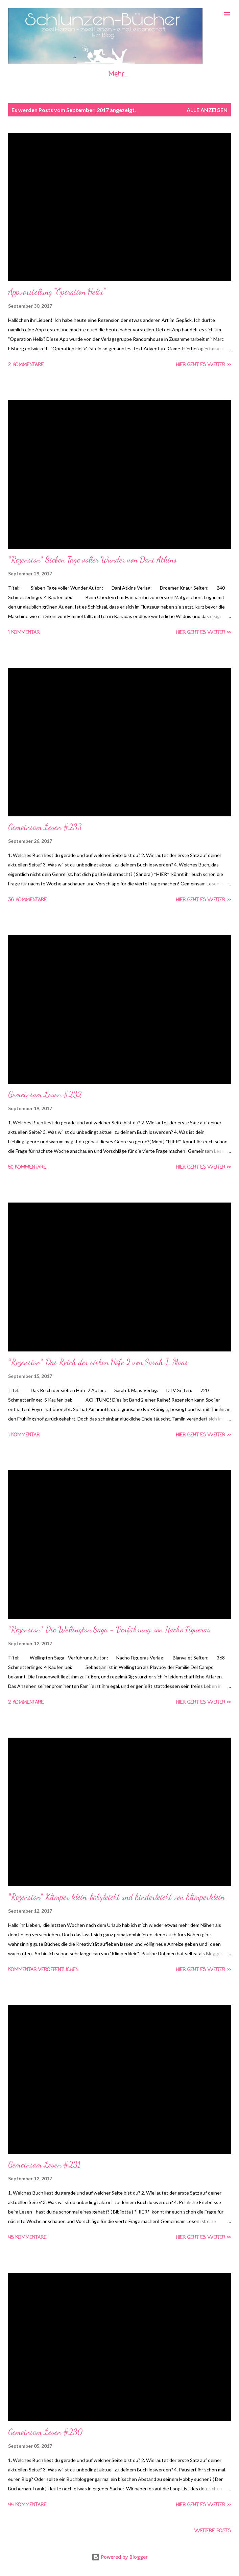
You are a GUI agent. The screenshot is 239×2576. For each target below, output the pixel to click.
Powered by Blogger (120, 2557)
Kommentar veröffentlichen (43, 1970)
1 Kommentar (24, 632)
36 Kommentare (27, 900)
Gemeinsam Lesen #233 (45, 827)
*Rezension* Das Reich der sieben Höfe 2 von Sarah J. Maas (98, 1362)
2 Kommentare (26, 365)
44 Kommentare (27, 2505)
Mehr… (117, 74)
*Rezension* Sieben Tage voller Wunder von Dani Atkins (92, 560)
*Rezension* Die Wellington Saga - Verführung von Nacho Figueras (109, 1629)
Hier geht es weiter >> (203, 365)
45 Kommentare (27, 2237)
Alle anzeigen (207, 110)
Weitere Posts (212, 2531)
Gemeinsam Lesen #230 (45, 2432)
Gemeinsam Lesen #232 (45, 1094)
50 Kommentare (27, 1167)
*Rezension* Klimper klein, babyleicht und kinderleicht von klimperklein (116, 1897)
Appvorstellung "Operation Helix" (56, 292)
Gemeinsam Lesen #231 (44, 2165)
